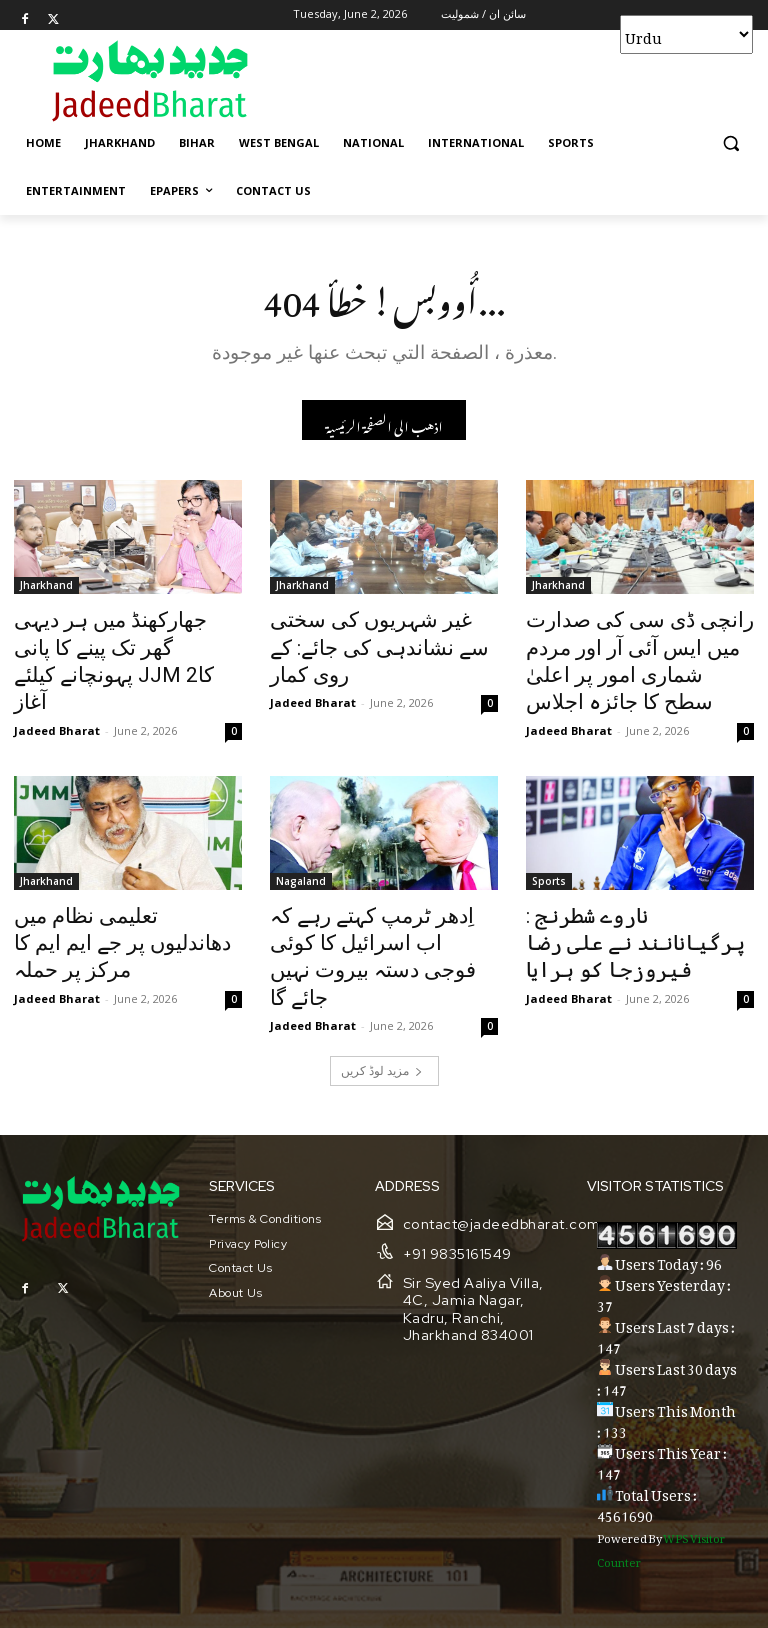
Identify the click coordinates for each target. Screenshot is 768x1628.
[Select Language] (686, 34)
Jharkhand (46, 590)
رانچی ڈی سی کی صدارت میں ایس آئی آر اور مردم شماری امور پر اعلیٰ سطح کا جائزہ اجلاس (632, 656)
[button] (730, 143)
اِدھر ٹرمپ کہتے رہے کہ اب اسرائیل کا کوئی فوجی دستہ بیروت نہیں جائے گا (370, 919)
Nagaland (301, 864)
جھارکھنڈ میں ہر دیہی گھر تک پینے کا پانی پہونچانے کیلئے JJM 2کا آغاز (121, 645)
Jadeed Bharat (57, 691)
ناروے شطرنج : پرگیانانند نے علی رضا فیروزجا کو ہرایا (636, 908)
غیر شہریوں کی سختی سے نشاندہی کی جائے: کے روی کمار (379, 634)
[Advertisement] (520, 80)
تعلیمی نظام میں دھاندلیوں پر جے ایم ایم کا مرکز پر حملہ (117, 908)
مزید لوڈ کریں (382, 1011)
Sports (549, 864)
